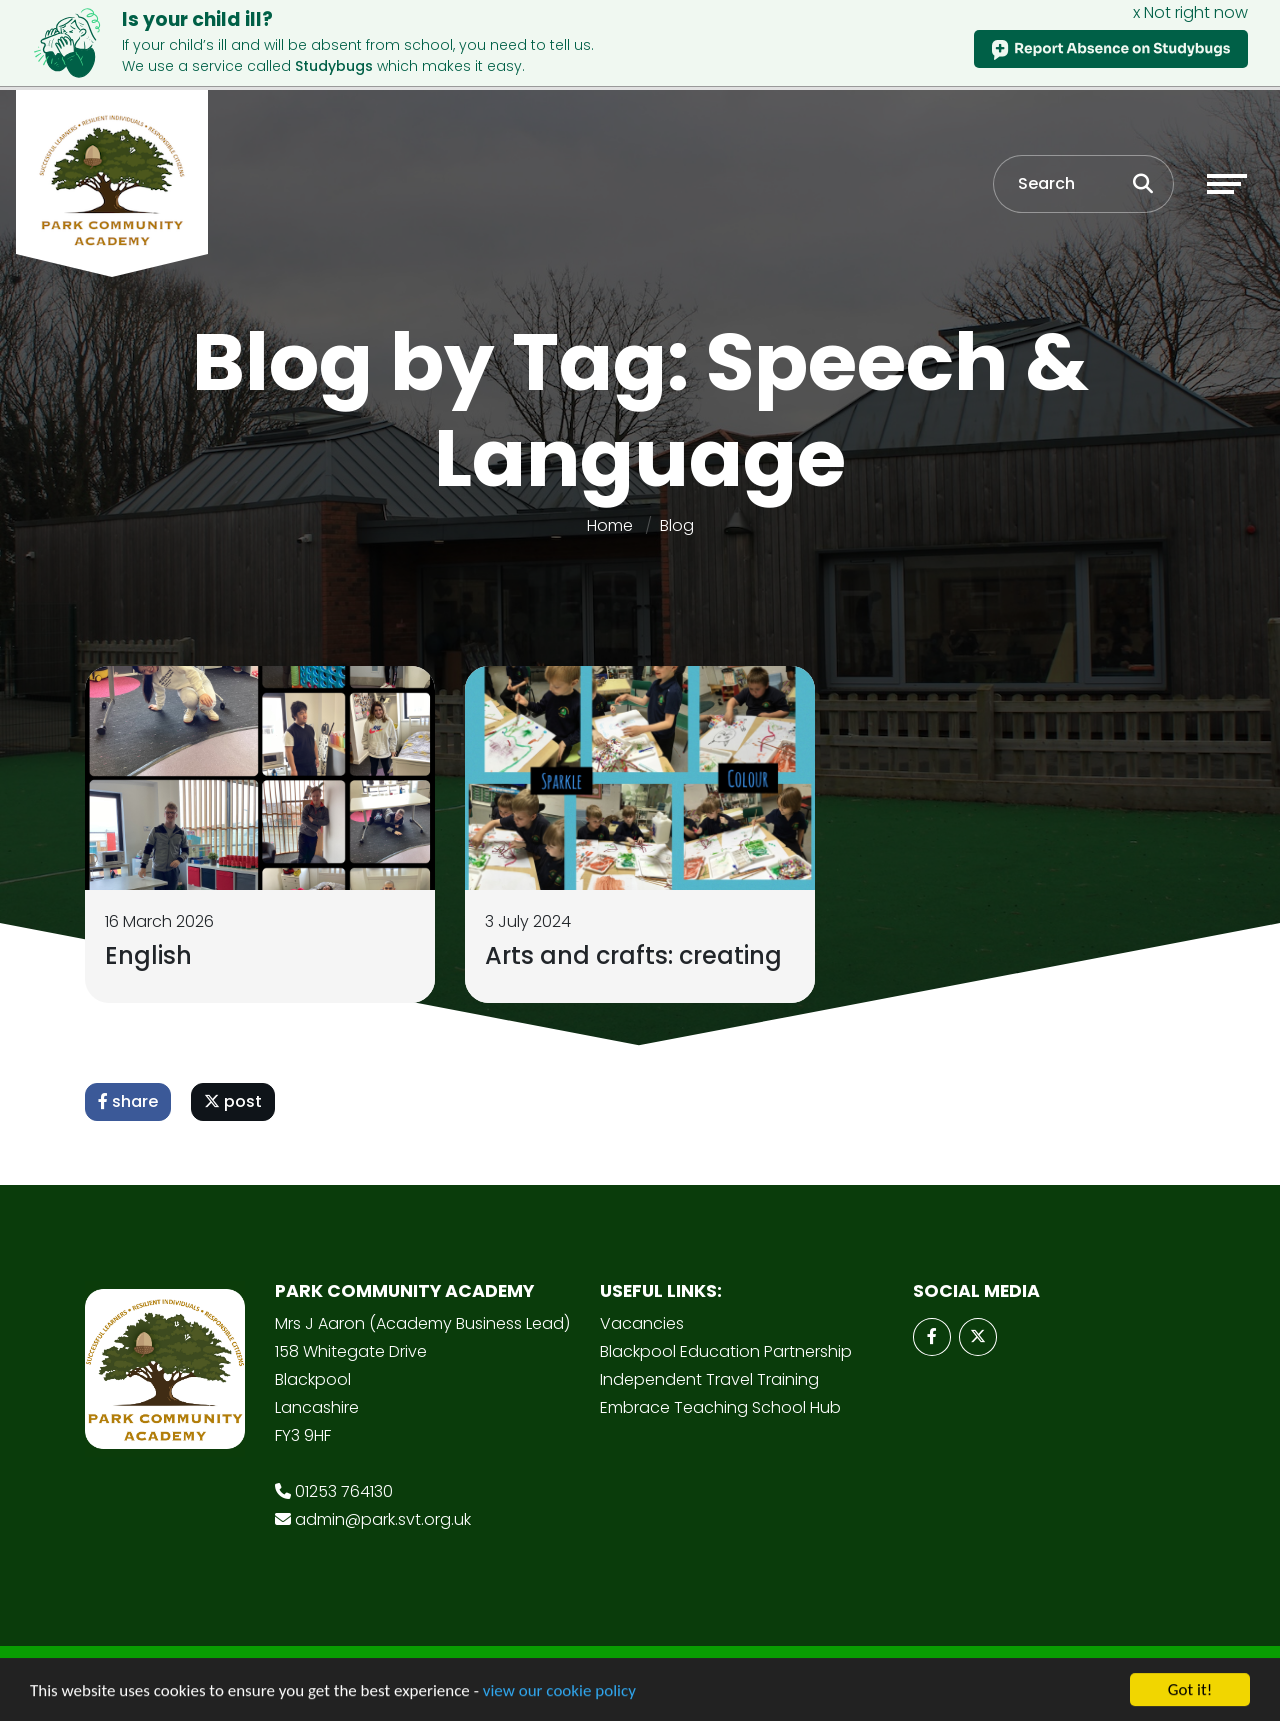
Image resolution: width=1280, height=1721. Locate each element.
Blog (677, 525)
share (128, 1101)
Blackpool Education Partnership (726, 1351)
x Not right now (1190, 12)
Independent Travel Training (709, 1379)
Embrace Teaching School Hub (720, 1407)
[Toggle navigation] (1227, 184)
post (233, 1101)
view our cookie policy (559, 1693)
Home (610, 525)
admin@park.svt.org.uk (383, 1519)
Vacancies (642, 1323)
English (148, 955)
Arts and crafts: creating (633, 955)
